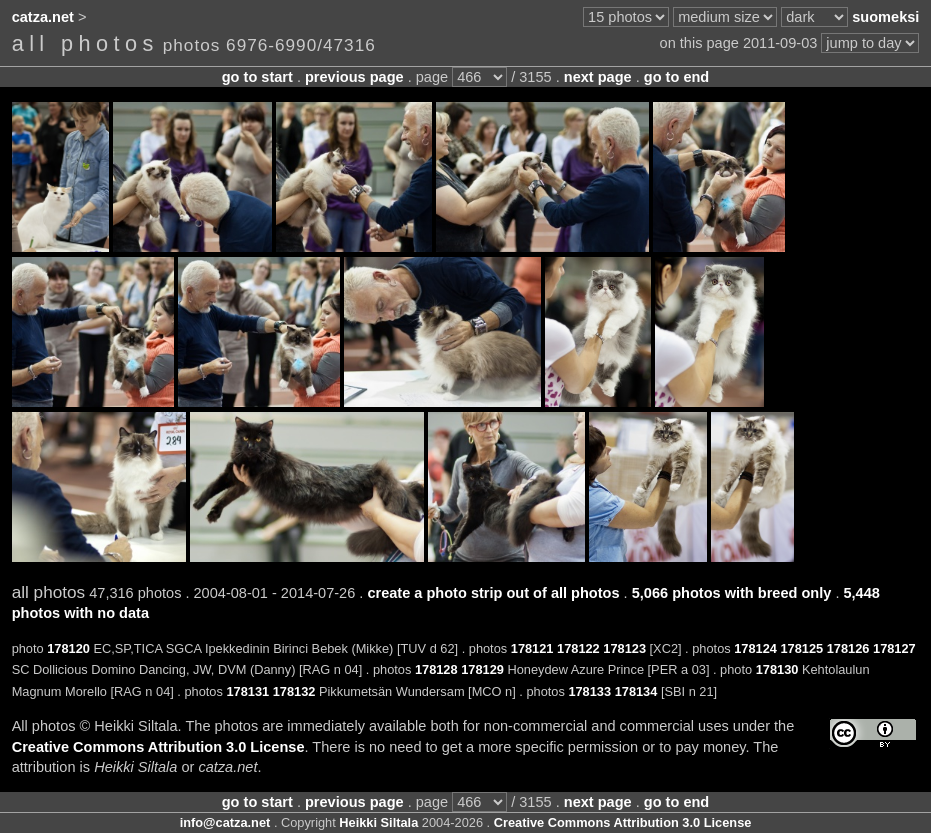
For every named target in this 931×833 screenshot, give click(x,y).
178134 (636, 691)
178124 (755, 648)
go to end (676, 77)
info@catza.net (225, 822)
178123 (624, 648)
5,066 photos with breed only (732, 593)
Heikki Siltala (378, 822)
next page (598, 77)
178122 (578, 648)
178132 (294, 691)
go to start (257, 77)
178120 (68, 648)
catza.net (43, 17)
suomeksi (885, 17)
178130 (777, 669)
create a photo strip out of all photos (493, 593)
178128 (436, 669)
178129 (482, 669)
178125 (801, 648)
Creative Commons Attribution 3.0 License (158, 747)
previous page (354, 77)
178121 (532, 648)
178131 (247, 691)
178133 (589, 691)
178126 (848, 648)
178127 (894, 648)
